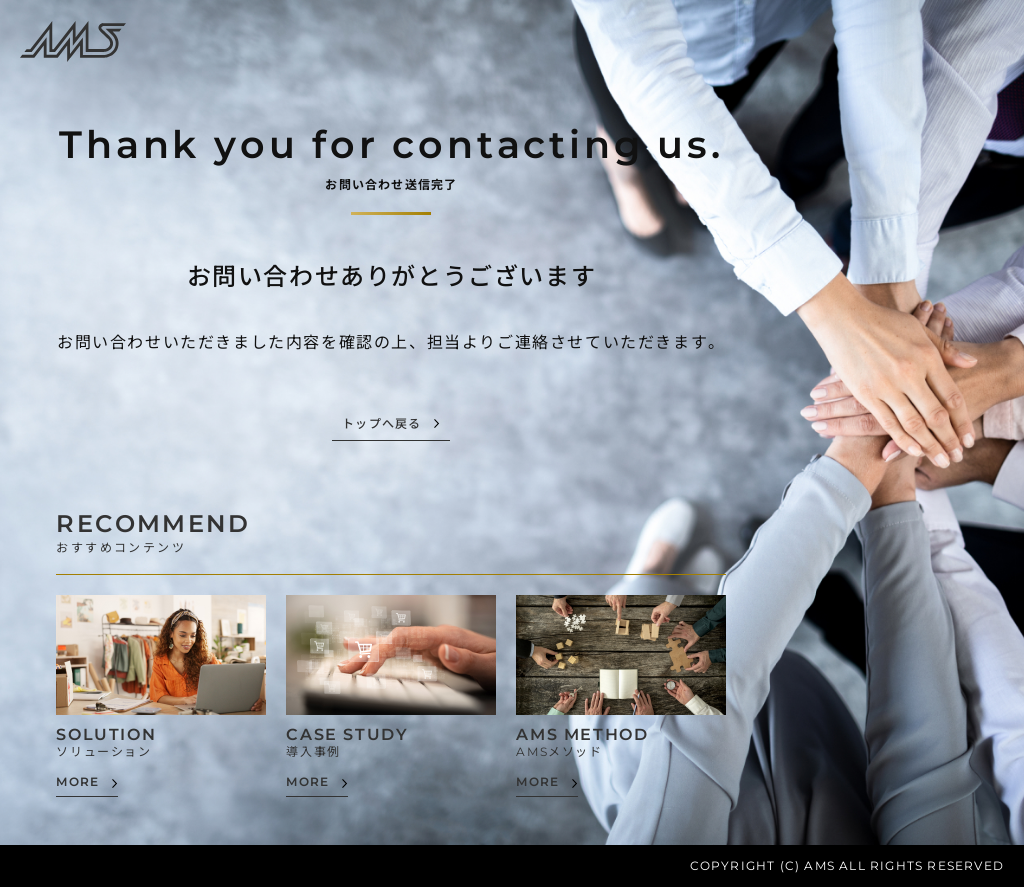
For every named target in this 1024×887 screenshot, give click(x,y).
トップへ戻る (381, 424)
